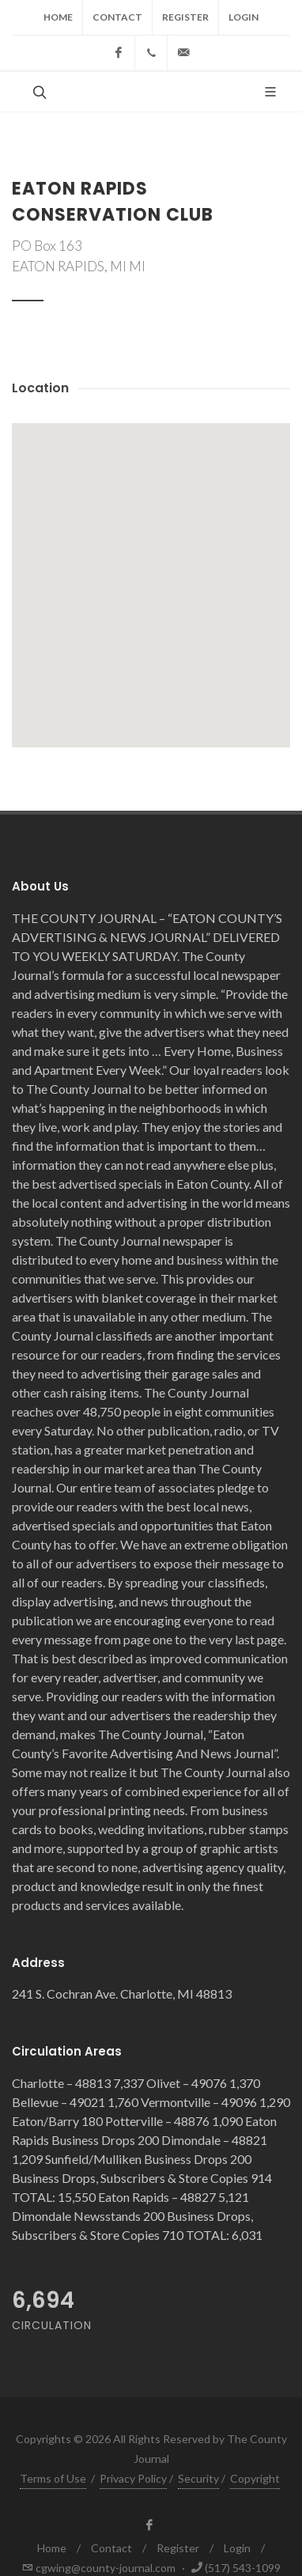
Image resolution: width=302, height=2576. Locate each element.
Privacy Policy (133, 2478)
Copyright (255, 2478)
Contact (117, 17)
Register (185, 17)
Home (58, 17)
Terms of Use (53, 2478)
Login (243, 17)
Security (198, 2478)
